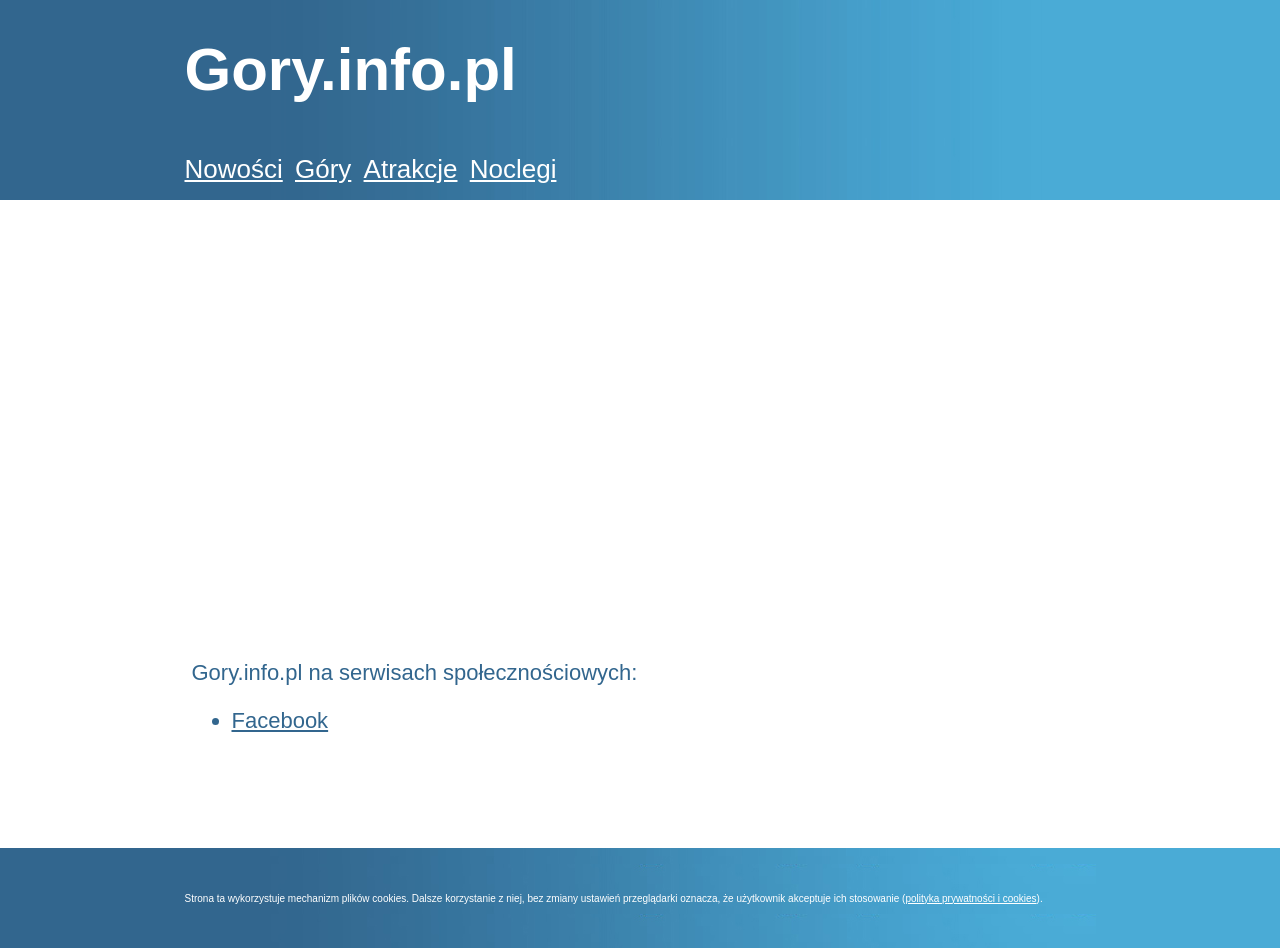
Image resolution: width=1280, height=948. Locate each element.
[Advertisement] (549, 334)
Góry (323, 169)
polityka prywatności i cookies (970, 898)
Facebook (280, 720)
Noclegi (513, 169)
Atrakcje (411, 169)
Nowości (234, 169)
